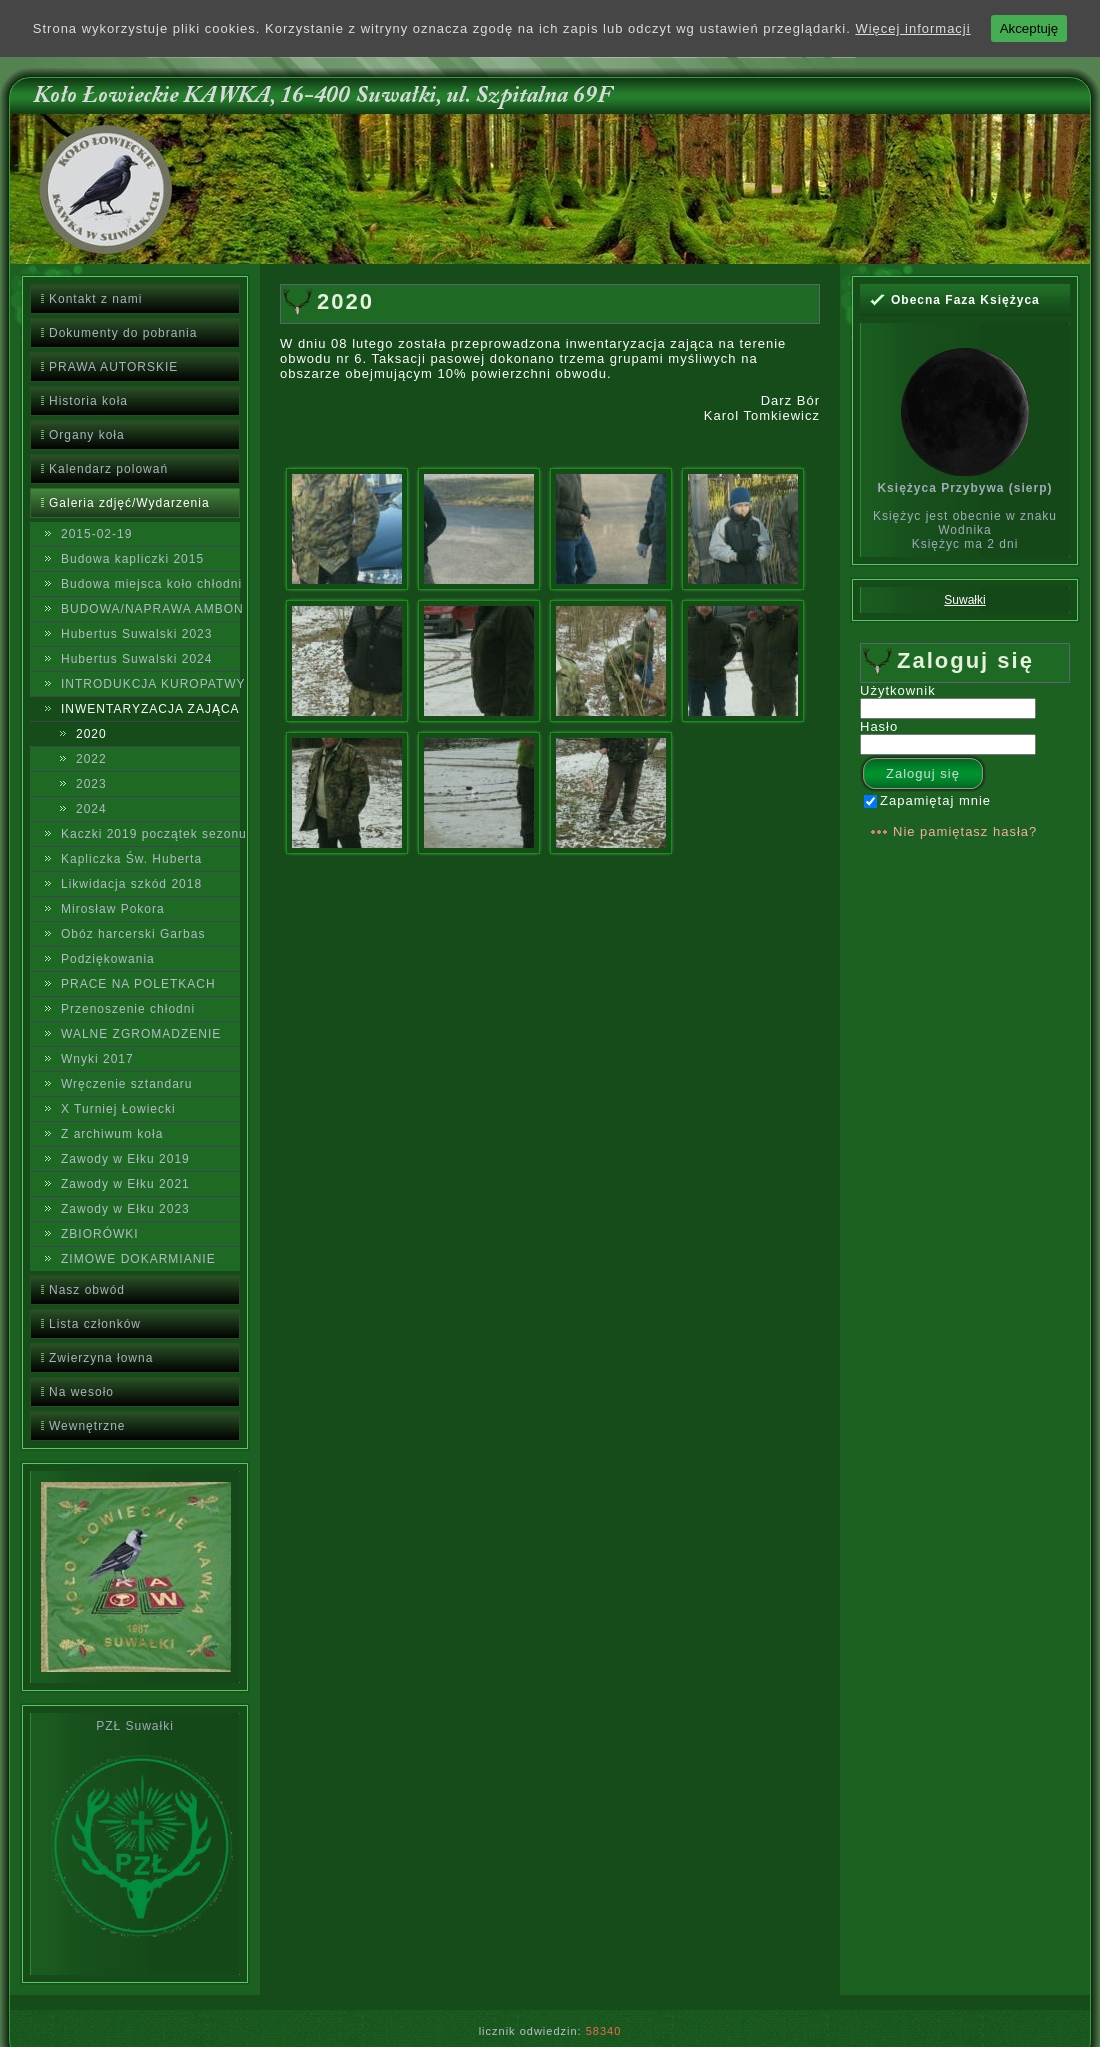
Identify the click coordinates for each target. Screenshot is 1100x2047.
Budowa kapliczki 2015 (132, 559)
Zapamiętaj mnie (927, 800)
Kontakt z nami (95, 299)
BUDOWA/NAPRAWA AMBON (150, 609)
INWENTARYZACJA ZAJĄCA (150, 709)
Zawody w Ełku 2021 (125, 1184)
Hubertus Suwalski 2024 (136, 659)
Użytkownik (898, 690)
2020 (91, 734)
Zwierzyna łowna (101, 1358)
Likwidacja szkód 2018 (131, 884)
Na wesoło (81, 1392)
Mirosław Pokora (113, 909)
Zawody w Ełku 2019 (125, 1159)
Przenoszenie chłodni (128, 1009)
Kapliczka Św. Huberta (131, 859)
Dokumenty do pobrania (123, 333)
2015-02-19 (96, 534)
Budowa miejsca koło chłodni (150, 584)
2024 (91, 809)
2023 (91, 784)
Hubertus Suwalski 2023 (136, 634)
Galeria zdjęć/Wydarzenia (129, 503)
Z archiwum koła (112, 1134)
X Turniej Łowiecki (118, 1109)
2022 (91, 759)
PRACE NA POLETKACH (138, 984)
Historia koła (88, 401)
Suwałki (964, 600)
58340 (604, 2031)
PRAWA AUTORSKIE (113, 367)
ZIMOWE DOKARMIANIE (138, 1259)
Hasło (879, 726)
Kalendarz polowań (108, 469)
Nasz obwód (87, 1290)
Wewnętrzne (87, 1426)
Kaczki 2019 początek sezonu (150, 834)
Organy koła (87, 435)
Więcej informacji (912, 28)
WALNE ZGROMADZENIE (141, 1034)
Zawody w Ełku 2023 (125, 1209)
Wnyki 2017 (97, 1059)
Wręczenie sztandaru (127, 1084)
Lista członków (95, 1324)
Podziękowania (108, 959)
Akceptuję (1029, 28)
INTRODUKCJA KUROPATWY (150, 684)
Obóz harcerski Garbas (133, 934)
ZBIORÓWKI (100, 1234)
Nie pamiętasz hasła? (965, 831)
